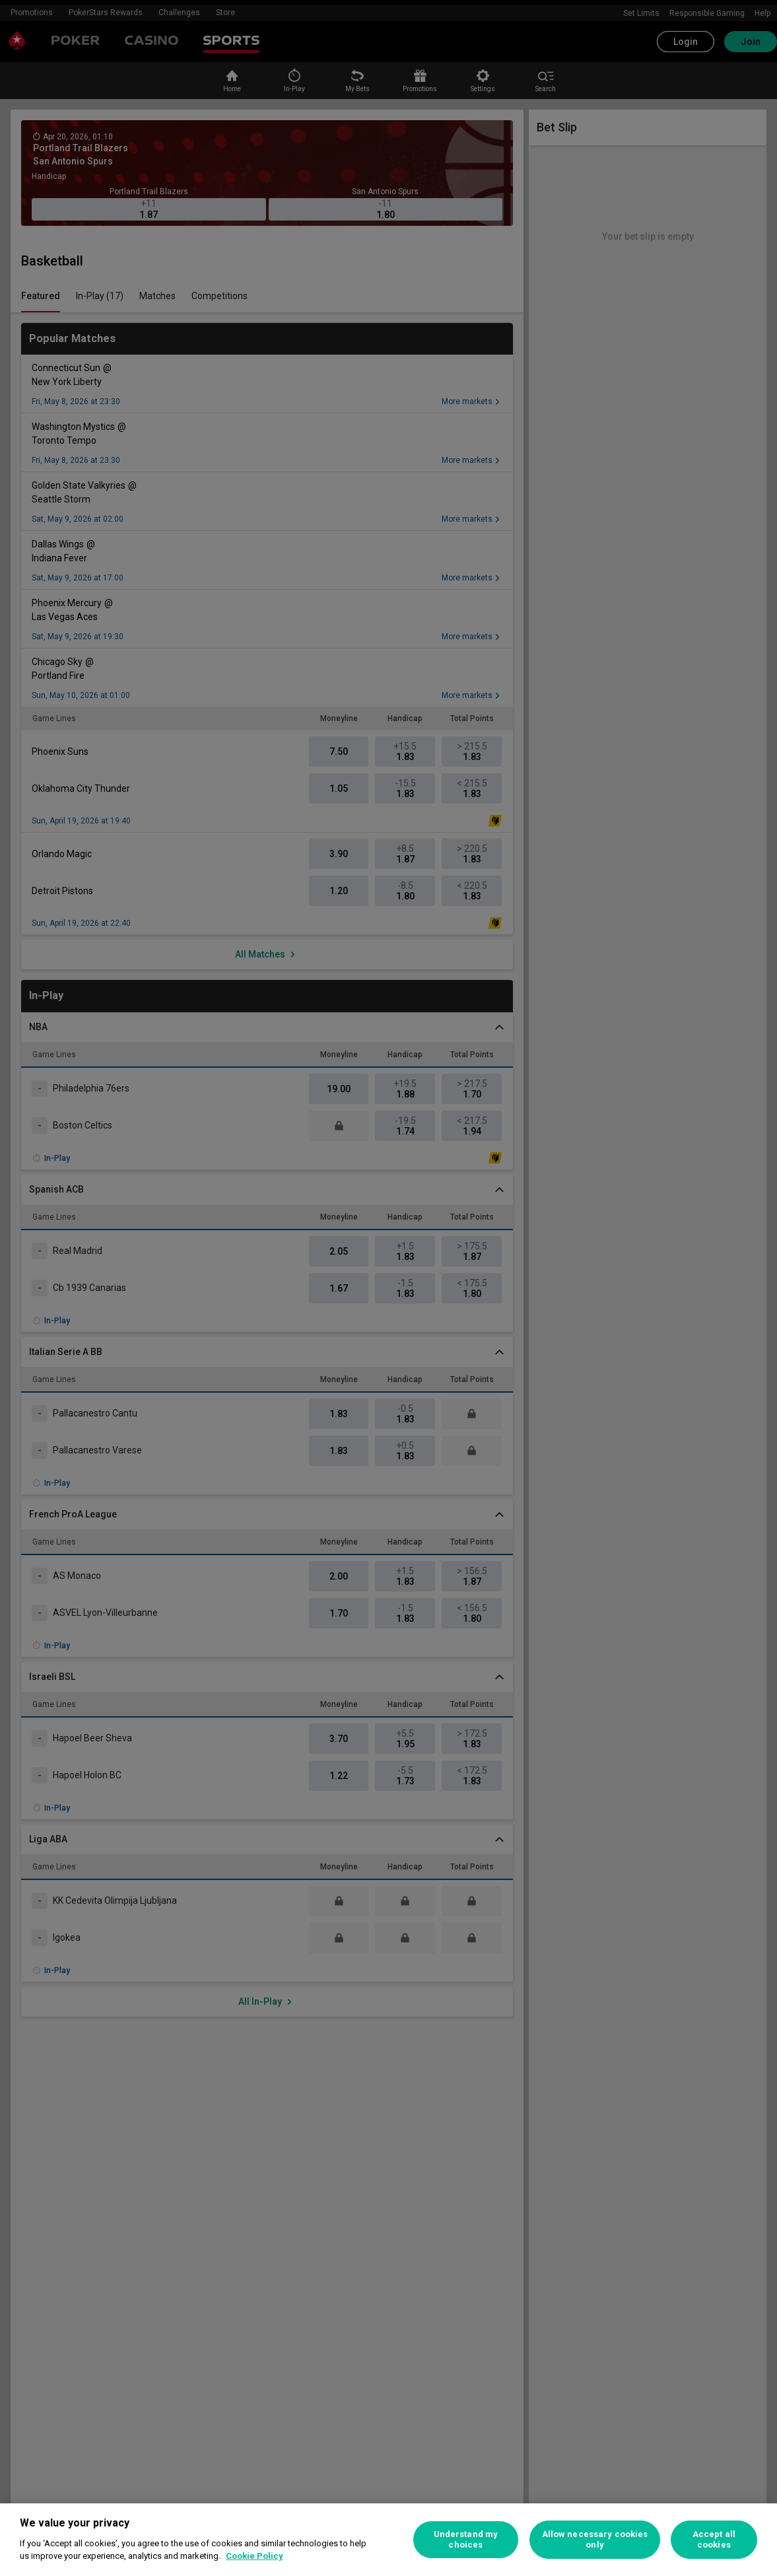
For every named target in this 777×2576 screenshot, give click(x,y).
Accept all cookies (714, 2539)
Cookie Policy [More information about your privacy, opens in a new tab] (254, 2556)
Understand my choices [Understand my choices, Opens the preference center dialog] (466, 2539)
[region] (388, 2539)
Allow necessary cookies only (595, 2539)
